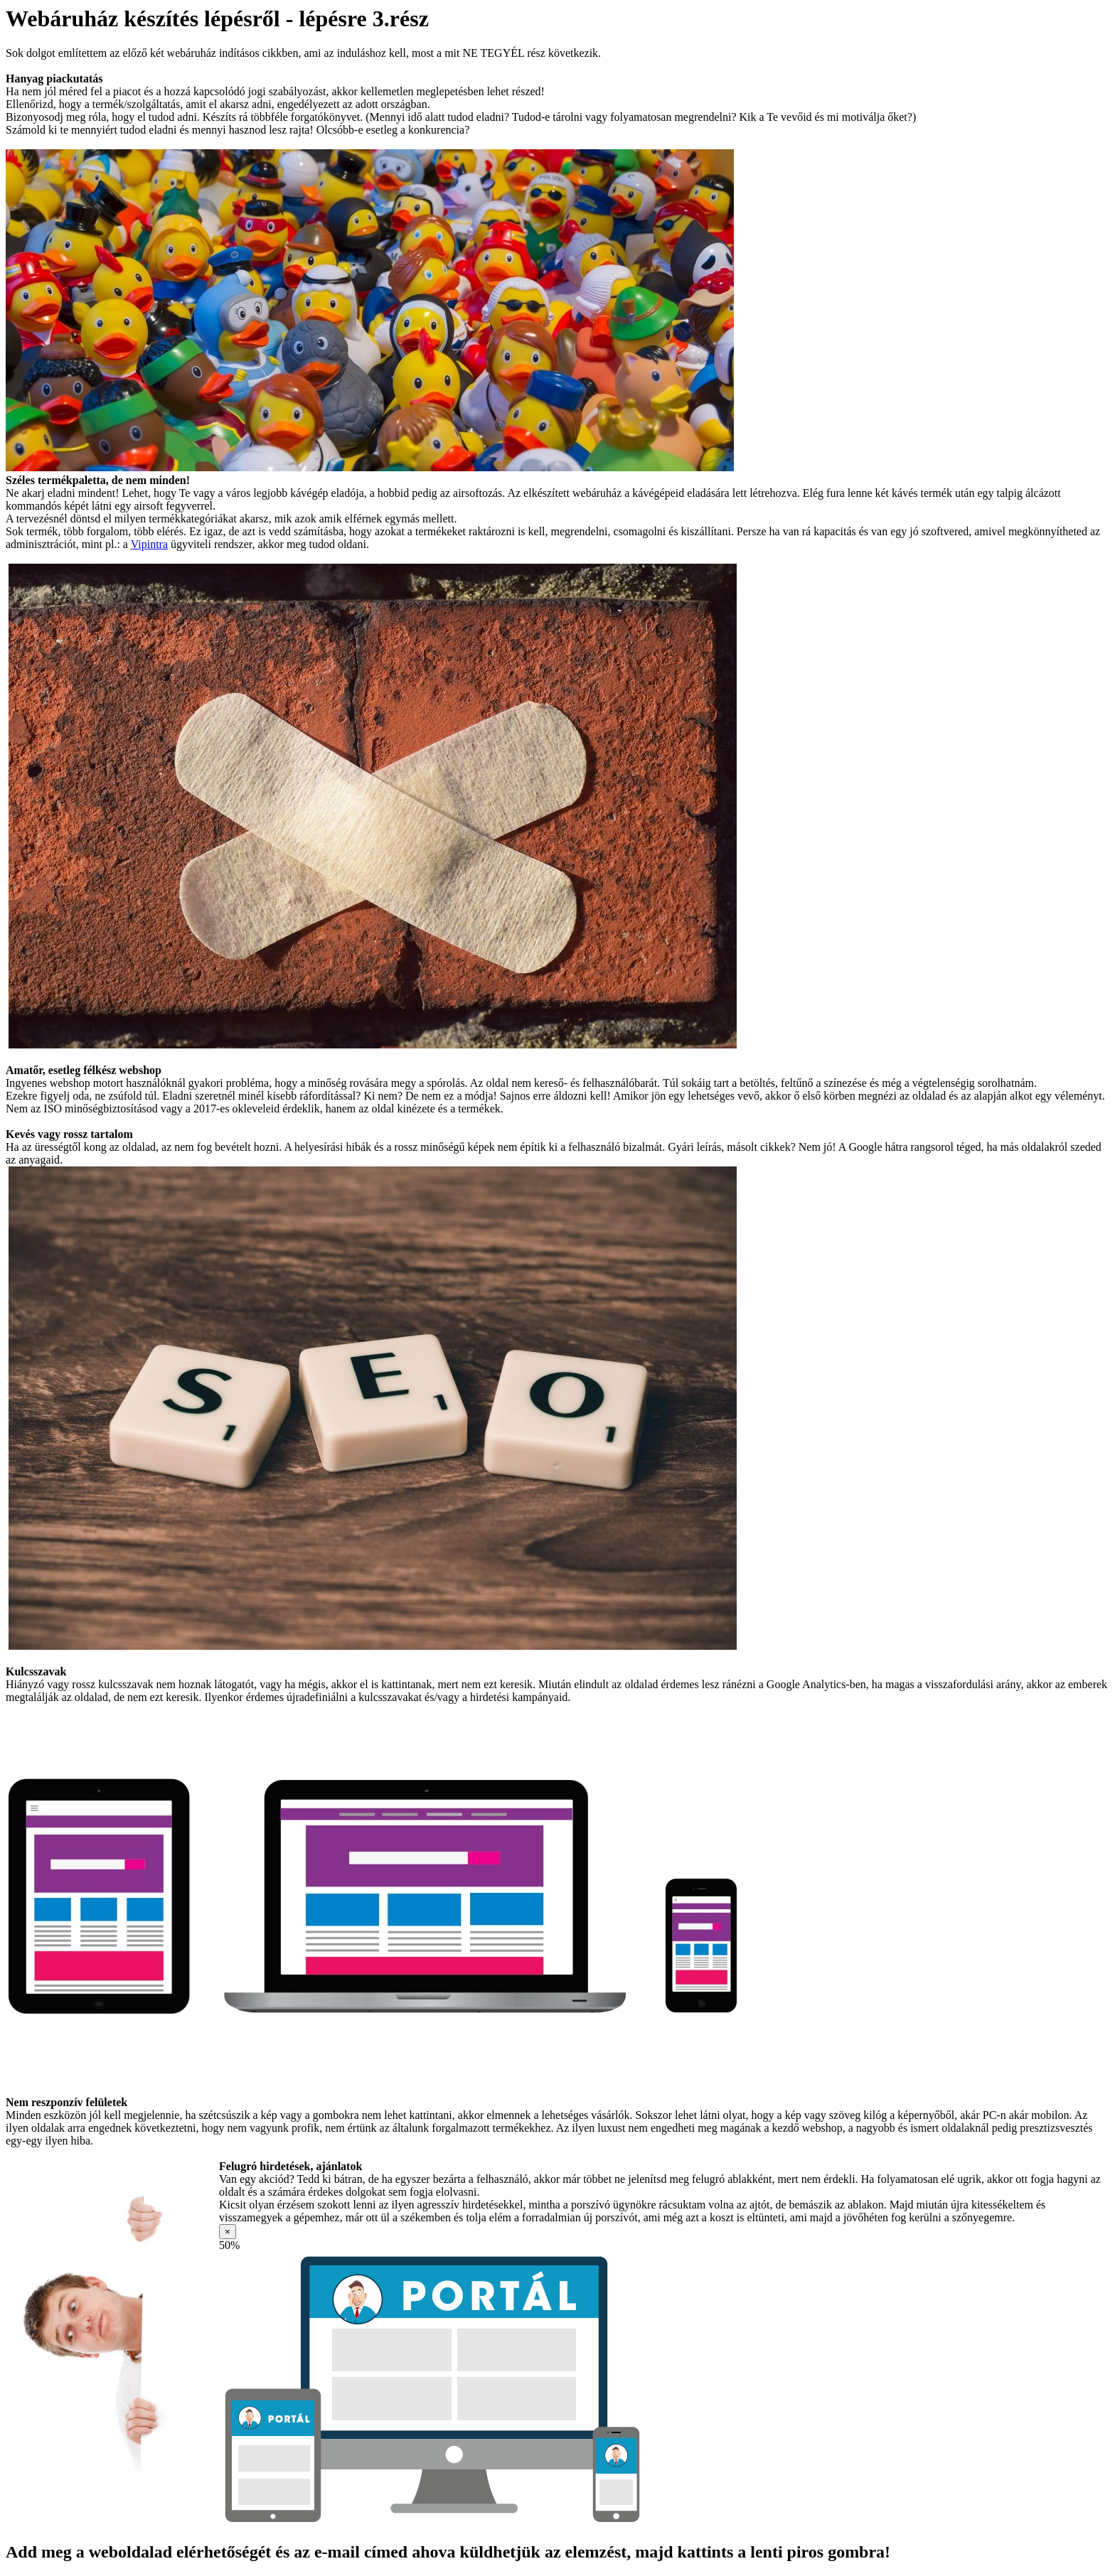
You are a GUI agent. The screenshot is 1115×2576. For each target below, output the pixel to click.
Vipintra (149, 544)
